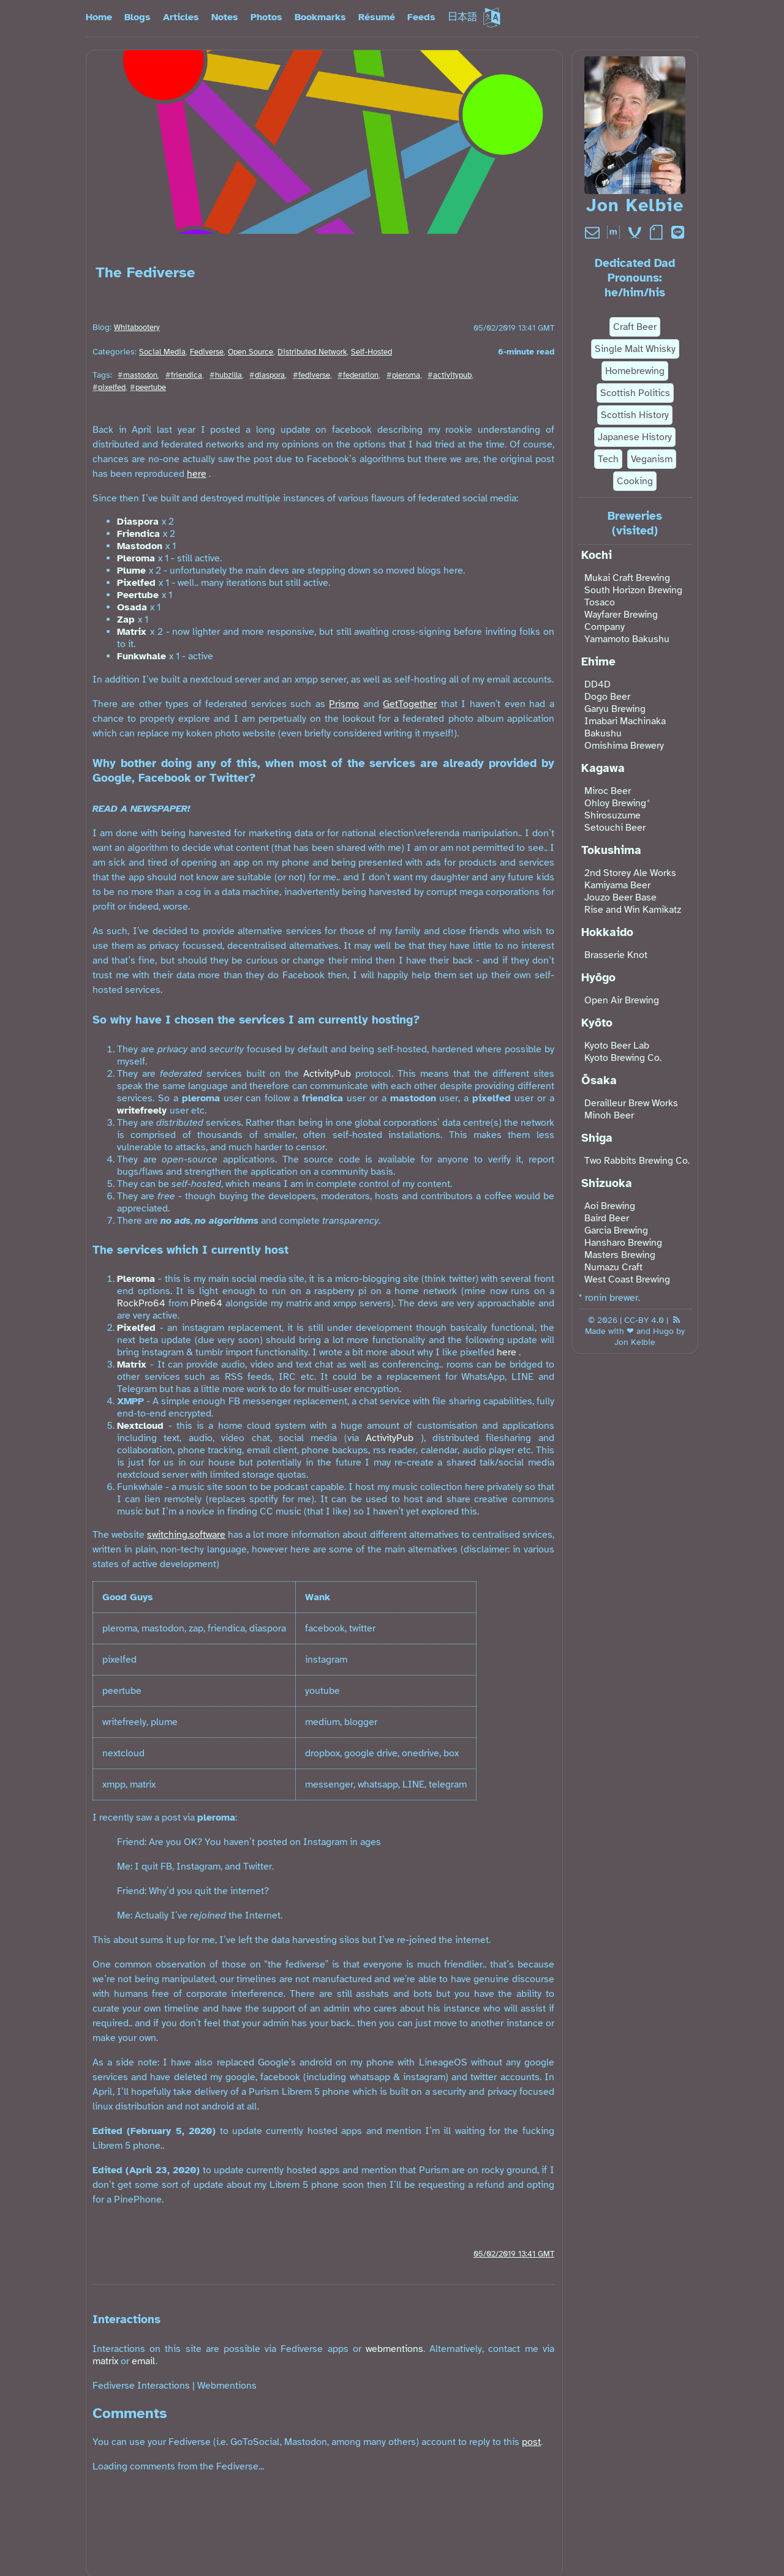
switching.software (186, 1535)
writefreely (142, 1110)
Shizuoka (606, 1183)
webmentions (394, 2349)
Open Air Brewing (621, 1000)
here (196, 474)
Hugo (663, 1330)
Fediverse (207, 352)
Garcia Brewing (616, 1230)
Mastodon (139, 546)
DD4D (597, 684)
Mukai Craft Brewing (627, 578)
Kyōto (596, 1023)
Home (99, 17)
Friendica (138, 534)
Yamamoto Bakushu (626, 639)
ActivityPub (327, 1074)
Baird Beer (606, 1218)
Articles (181, 17)
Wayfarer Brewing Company (621, 620)
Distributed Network (312, 352)
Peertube (138, 595)
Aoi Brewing (609, 1206)
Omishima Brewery (624, 745)
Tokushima (611, 850)
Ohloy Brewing (615, 803)
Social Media (162, 352)
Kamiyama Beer (617, 885)
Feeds (421, 17)
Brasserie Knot (615, 955)
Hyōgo (598, 977)
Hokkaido (607, 932)
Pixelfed (136, 583)
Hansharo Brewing (623, 1243)
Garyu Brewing (615, 709)
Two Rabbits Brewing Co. (637, 1161)
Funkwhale (141, 656)
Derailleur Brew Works (631, 1103)
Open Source (250, 352)
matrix (105, 2361)
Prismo (344, 704)
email (144, 2361)
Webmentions (227, 2385)
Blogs (137, 17)
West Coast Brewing (627, 1279)
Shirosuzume (612, 815)
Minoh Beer (609, 1115)
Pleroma (136, 558)
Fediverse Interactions (141, 2385)
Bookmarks (320, 17)
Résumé (376, 17)
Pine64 (206, 1303)
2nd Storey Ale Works (630, 873)
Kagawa (603, 768)
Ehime (598, 661)
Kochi (596, 555)
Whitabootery (137, 327)
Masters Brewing (619, 1255)
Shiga (596, 1138)
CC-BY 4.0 (644, 1319)
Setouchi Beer (615, 828)
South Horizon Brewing (633, 590)
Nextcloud (140, 1426)
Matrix (131, 632)
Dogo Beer (607, 697)
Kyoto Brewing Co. (623, 1058)
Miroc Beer (607, 791)
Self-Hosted (371, 352)
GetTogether (410, 704)
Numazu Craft (613, 1267)
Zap (126, 619)
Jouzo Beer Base (620, 897)
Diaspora (138, 521)
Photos (266, 17)
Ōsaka (599, 1080)
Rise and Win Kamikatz (632, 910)
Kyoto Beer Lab (616, 1045)
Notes (224, 17)
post (531, 2442)
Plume (131, 570)
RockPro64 (141, 1303)
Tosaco (599, 602)
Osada (132, 607)
